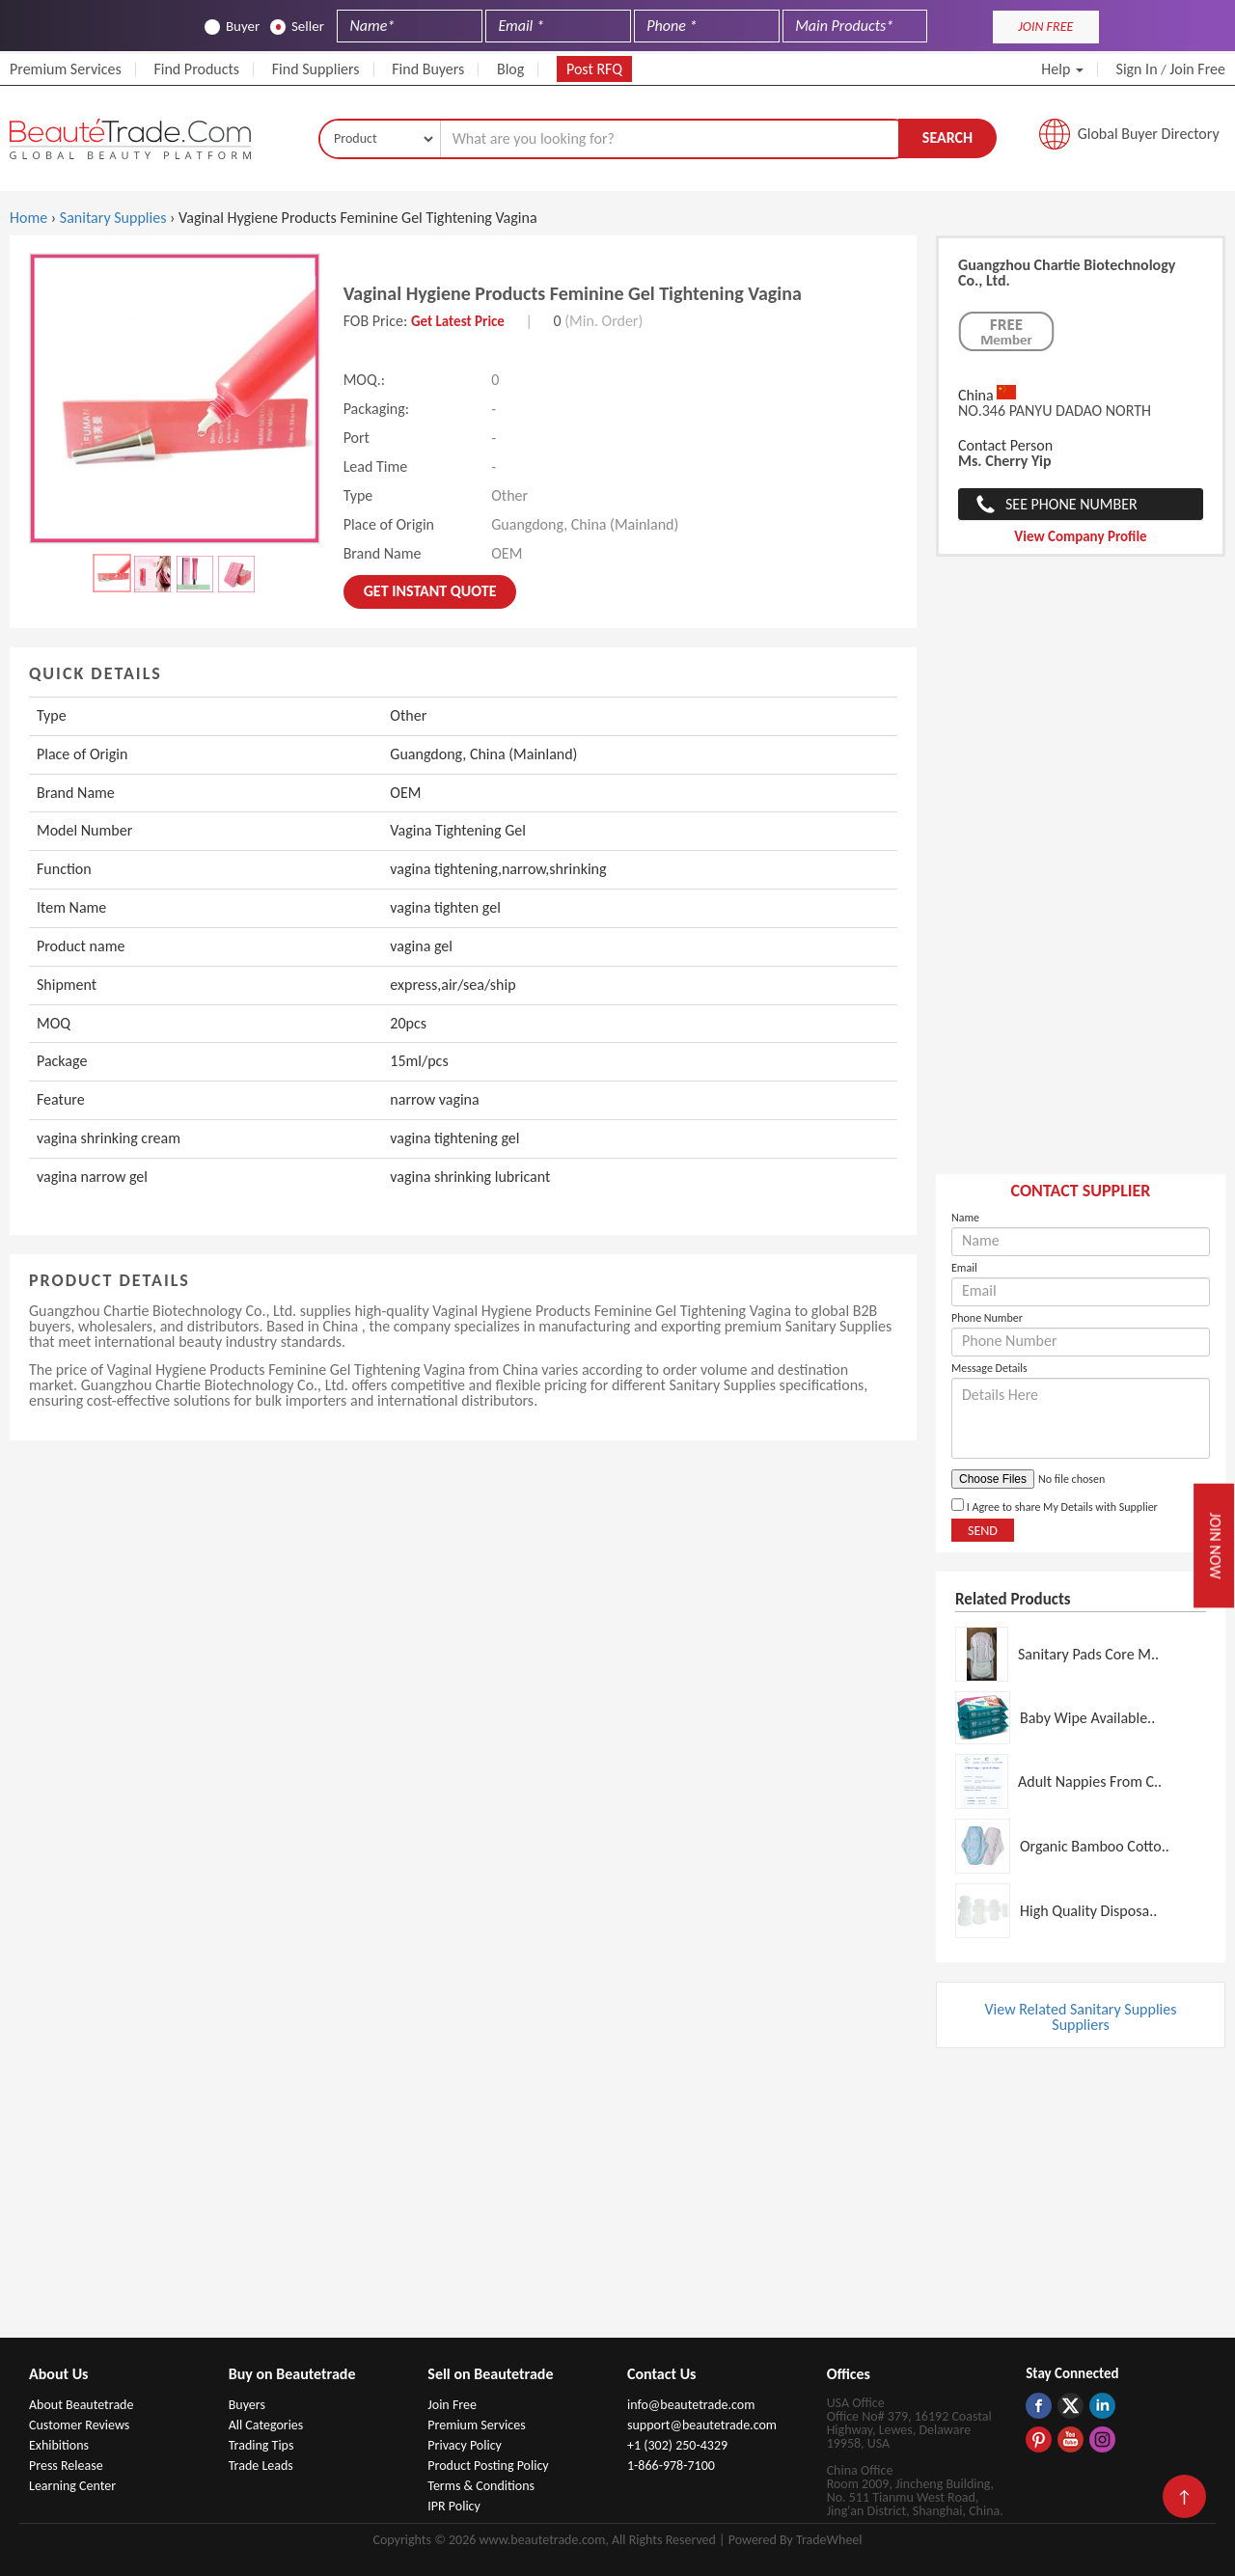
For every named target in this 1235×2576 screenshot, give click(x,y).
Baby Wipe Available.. (1087, 1718)
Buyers (247, 2405)
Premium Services (66, 69)
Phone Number (987, 1318)
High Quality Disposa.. (1088, 1911)
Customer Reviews (79, 2425)
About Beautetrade (81, 2405)
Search (947, 137)
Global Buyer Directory (1149, 133)
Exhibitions (59, 2445)
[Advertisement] (1080, 875)
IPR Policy (453, 2506)
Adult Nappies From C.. (1090, 1781)
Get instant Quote (430, 591)
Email (964, 1268)
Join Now (1215, 1545)
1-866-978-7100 (671, 2465)
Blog (510, 69)
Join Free (1197, 69)
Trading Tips (261, 2445)
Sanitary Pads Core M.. (1088, 1654)
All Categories (266, 2425)
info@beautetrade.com (691, 2405)
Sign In (1137, 69)
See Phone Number (1071, 504)
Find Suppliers (316, 69)
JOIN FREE (1045, 26)
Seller (297, 26)
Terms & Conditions (481, 2486)
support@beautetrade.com (702, 2425)
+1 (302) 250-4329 (677, 2445)
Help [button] (1062, 69)
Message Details (989, 1368)
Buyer (232, 26)
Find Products (196, 69)
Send (983, 1530)
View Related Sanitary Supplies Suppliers (1081, 2017)
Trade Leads (261, 2465)
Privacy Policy (464, 2445)
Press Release (66, 2465)
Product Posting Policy (487, 2465)
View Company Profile (1080, 536)
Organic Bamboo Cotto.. (1094, 1846)
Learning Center (72, 2486)
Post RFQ (594, 69)
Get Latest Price (458, 321)
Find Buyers (428, 69)
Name (965, 1217)
